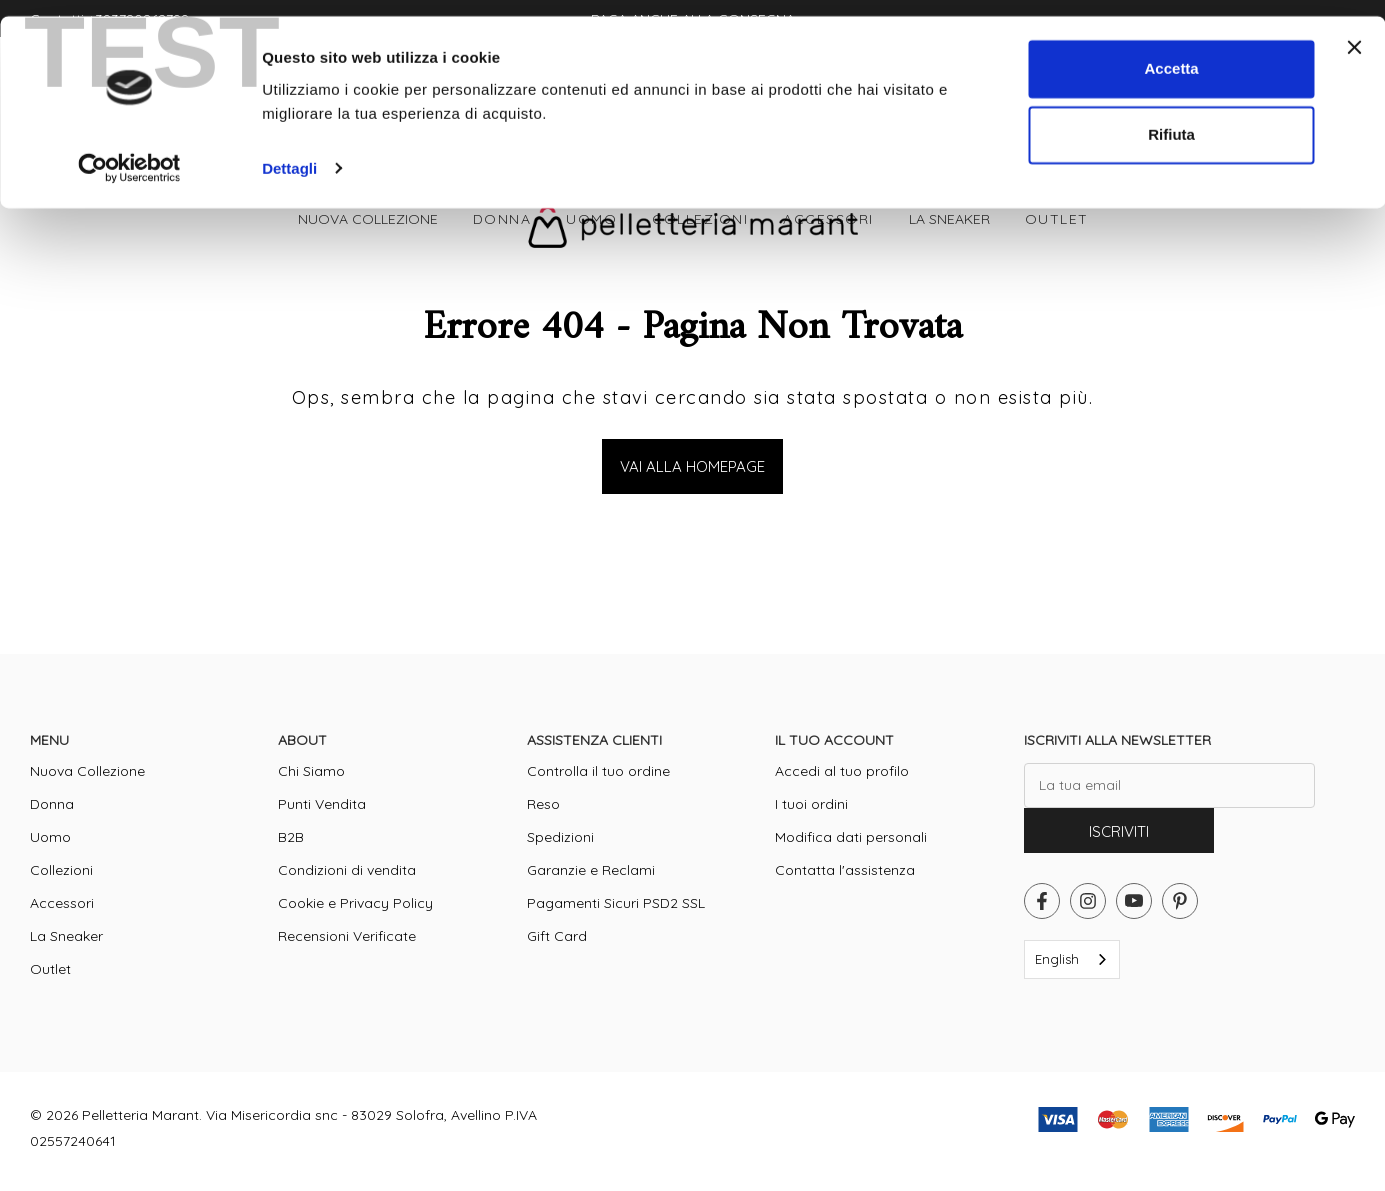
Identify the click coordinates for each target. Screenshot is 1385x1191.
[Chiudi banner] (1354, 31)
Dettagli (289, 151)
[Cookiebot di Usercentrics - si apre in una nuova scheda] (129, 152)
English (1057, 959)
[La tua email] (1169, 785)
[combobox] (1072, 959)
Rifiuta (1171, 118)
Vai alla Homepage (692, 466)
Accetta (1172, 52)
